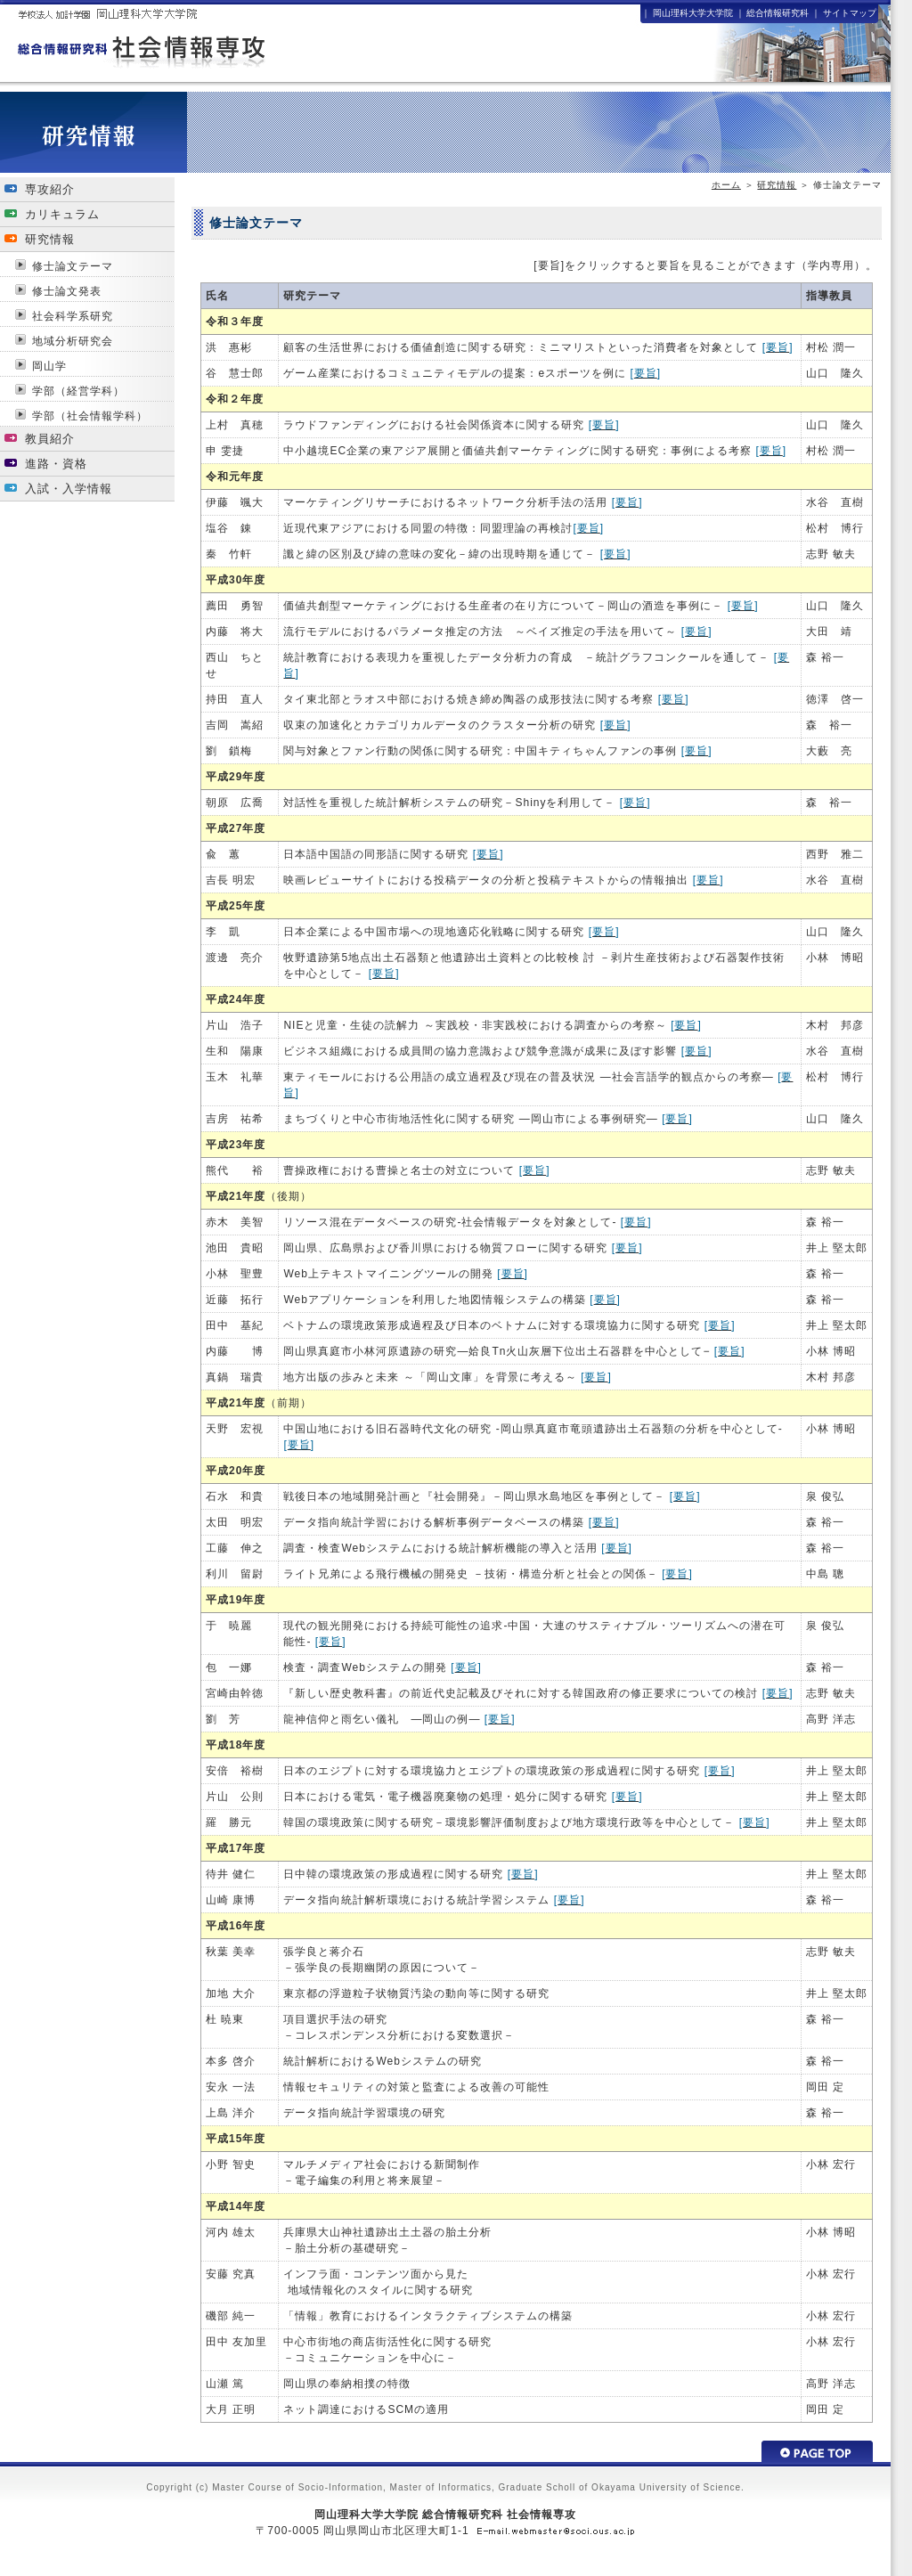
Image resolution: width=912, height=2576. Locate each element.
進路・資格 (56, 463)
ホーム (726, 185)
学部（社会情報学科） (90, 416)
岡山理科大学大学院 (693, 13)
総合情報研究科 (777, 13)
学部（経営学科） (78, 391)
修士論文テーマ (72, 266)
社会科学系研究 (72, 316)
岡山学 (49, 366)
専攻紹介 (50, 189)
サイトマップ (849, 13)
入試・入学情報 (68, 488)
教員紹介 (50, 438)
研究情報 (776, 185)
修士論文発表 (67, 291)
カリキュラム (62, 214)
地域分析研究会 (72, 341)
